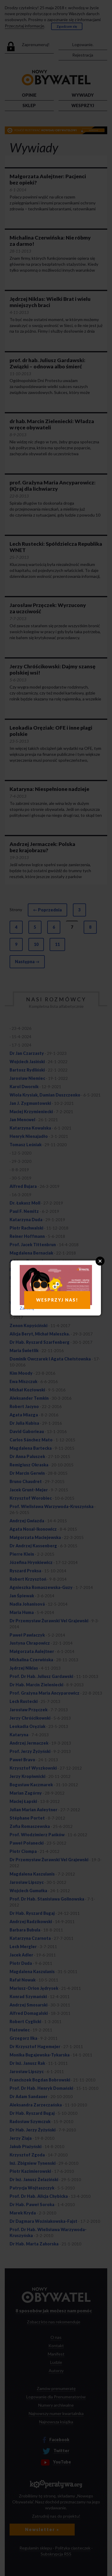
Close (100, 1261)
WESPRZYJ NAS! (57, 1299)
